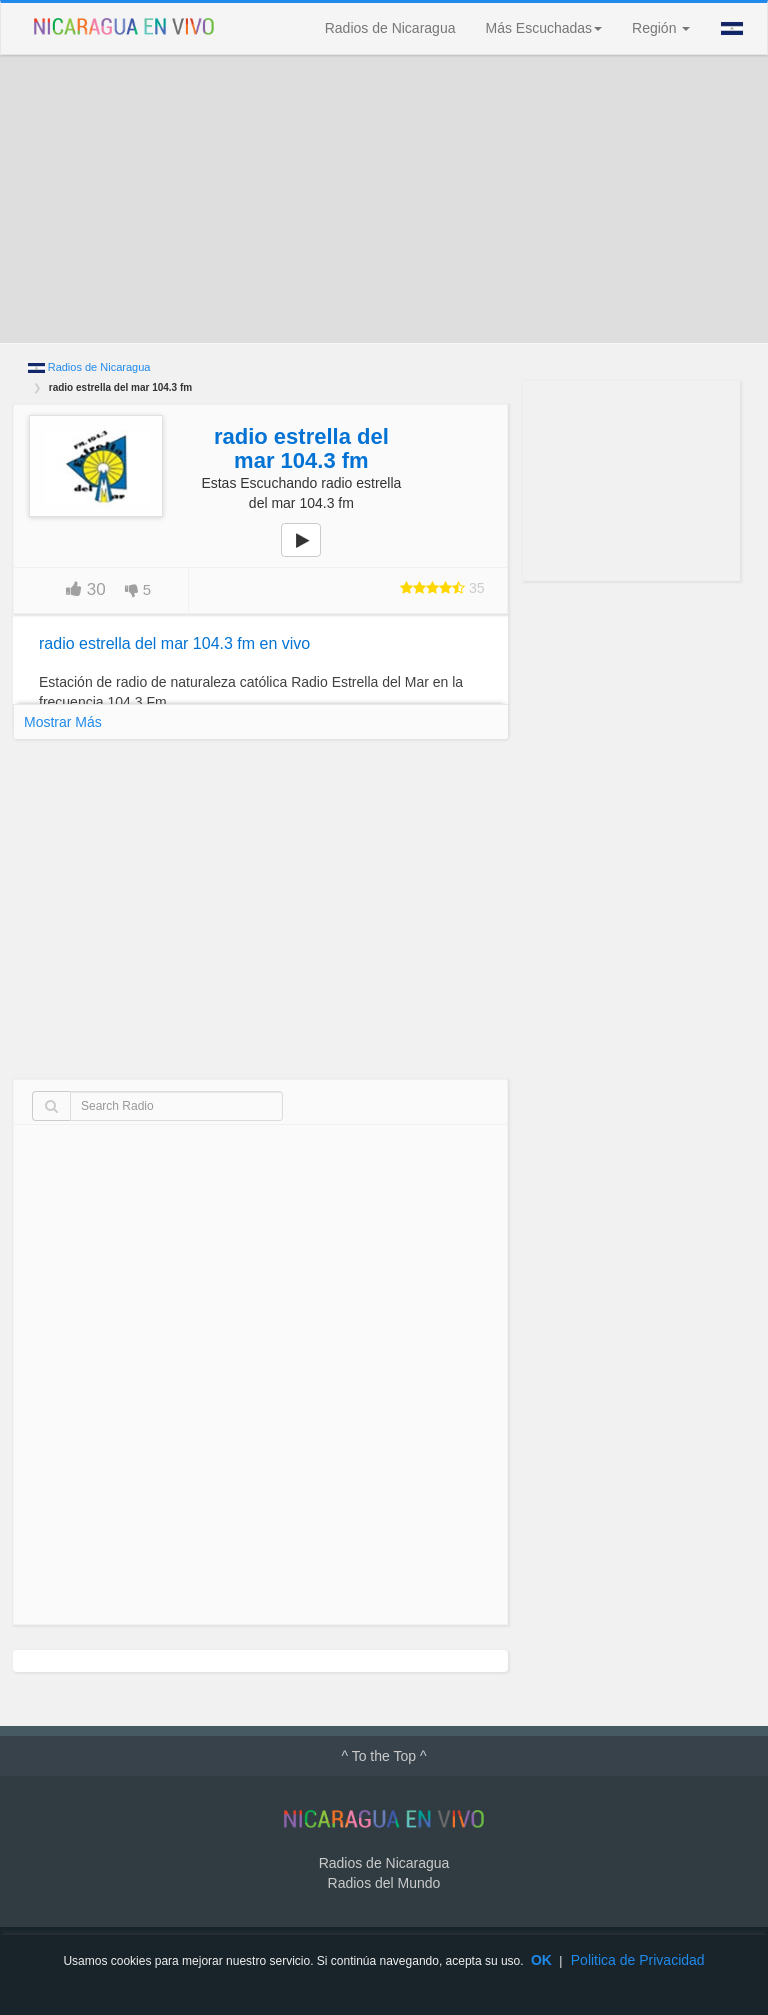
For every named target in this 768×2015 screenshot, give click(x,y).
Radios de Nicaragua (390, 28)
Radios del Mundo (384, 1883)
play (312, 554)
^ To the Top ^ (383, 1756)
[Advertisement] (384, 199)
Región (661, 28)
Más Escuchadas (543, 28)
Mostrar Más (63, 722)
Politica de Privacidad (638, 1960)
